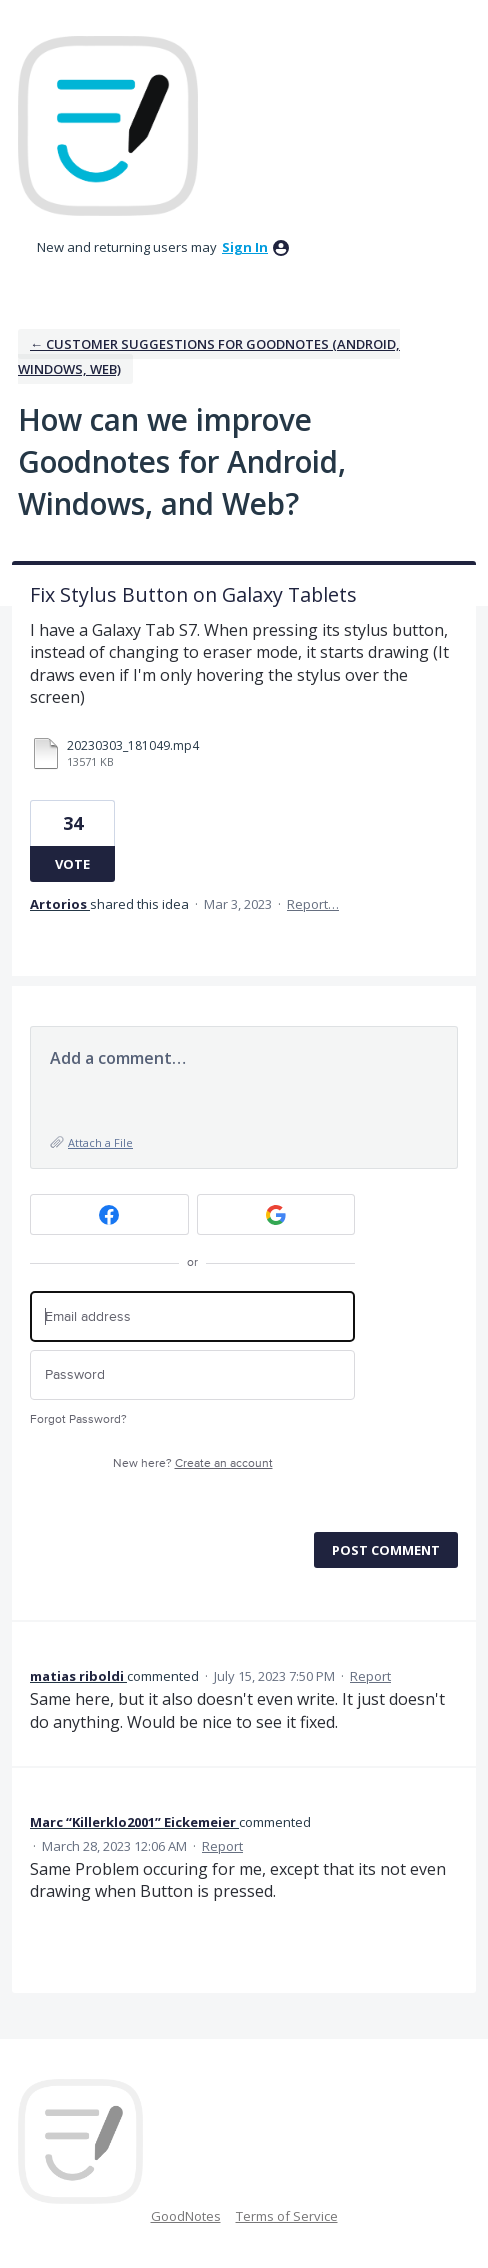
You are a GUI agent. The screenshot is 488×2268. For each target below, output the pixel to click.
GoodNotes (186, 2216)
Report (370, 1676)
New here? (193, 1463)
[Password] (192, 1375)
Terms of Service (287, 2216)
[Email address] (192, 1316)
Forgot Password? (78, 1419)
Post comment (386, 1550)
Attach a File (100, 1142)
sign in (245, 247)
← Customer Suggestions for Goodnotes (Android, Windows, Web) (209, 356)
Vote (72, 864)
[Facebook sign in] (109, 1214)
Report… (313, 904)
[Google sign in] (276, 1214)
